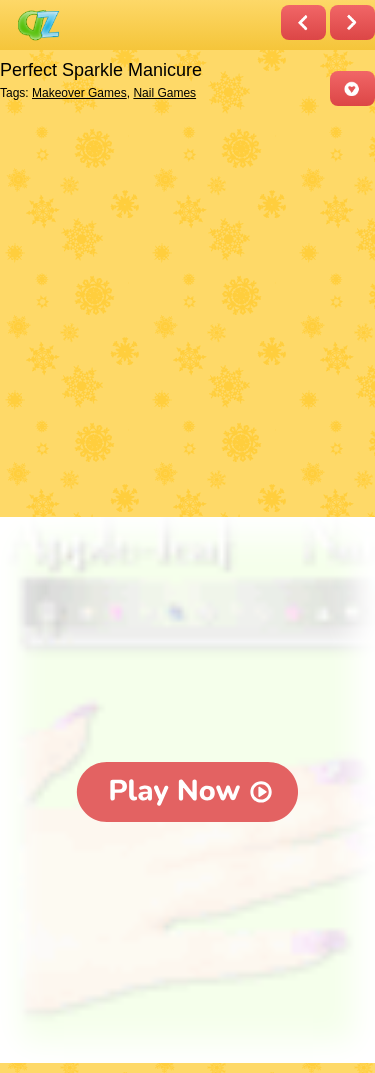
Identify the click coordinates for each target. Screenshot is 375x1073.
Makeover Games (79, 93)
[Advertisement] (187, 313)
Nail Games (164, 93)
